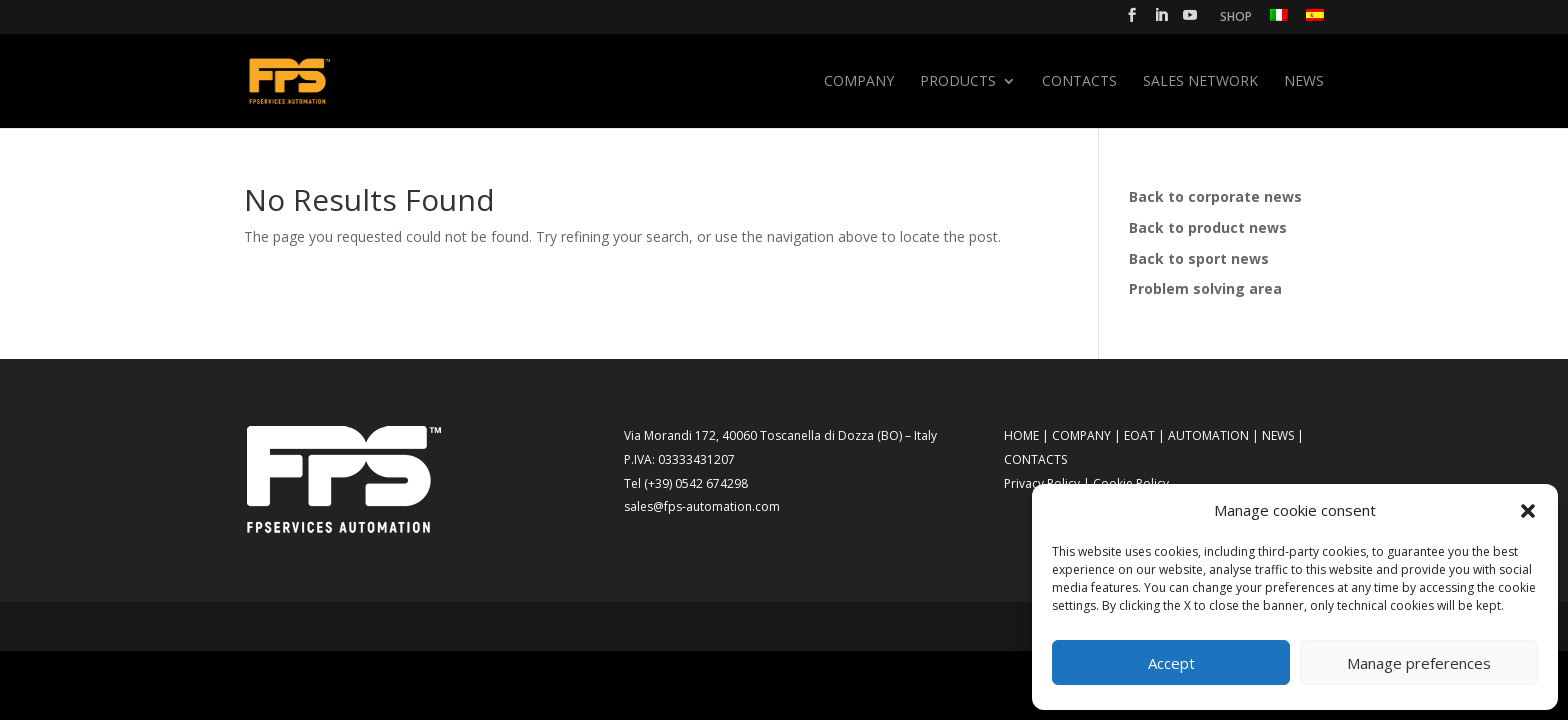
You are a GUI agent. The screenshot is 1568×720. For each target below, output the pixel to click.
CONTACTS (1035, 459)
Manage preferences (1419, 663)
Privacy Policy (1042, 483)
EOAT (1139, 435)
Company (859, 82)
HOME (1021, 435)
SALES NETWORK (1200, 82)
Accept (1171, 663)
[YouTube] (1190, 21)
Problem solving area (1205, 288)
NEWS (1278, 435)
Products (958, 82)
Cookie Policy (1131, 483)
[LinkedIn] (1161, 21)
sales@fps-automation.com (702, 506)
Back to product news (1208, 227)
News (1304, 82)
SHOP (1236, 18)
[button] (1528, 511)
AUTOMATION (1208, 435)
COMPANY (1081, 435)
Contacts (1079, 82)
